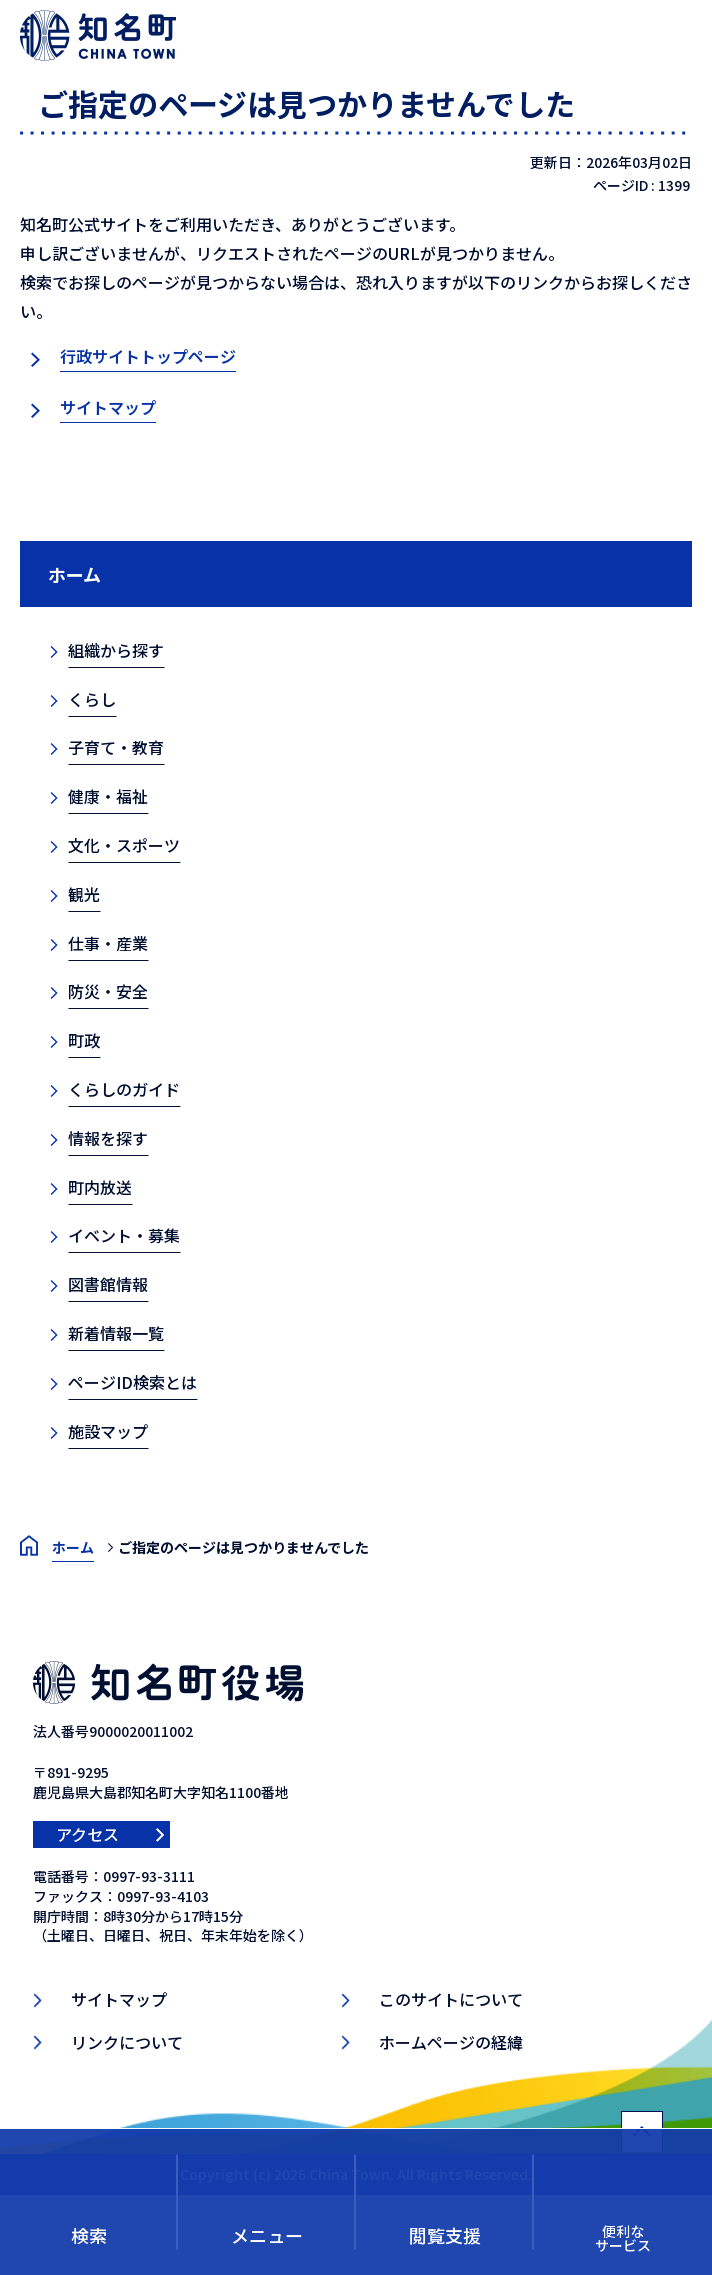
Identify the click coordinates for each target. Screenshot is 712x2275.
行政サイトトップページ (148, 356)
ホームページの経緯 (451, 2042)
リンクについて (127, 2042)
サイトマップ (108, 407)
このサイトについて (451, 1999)
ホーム (74, 574)
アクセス (87, 1834)
